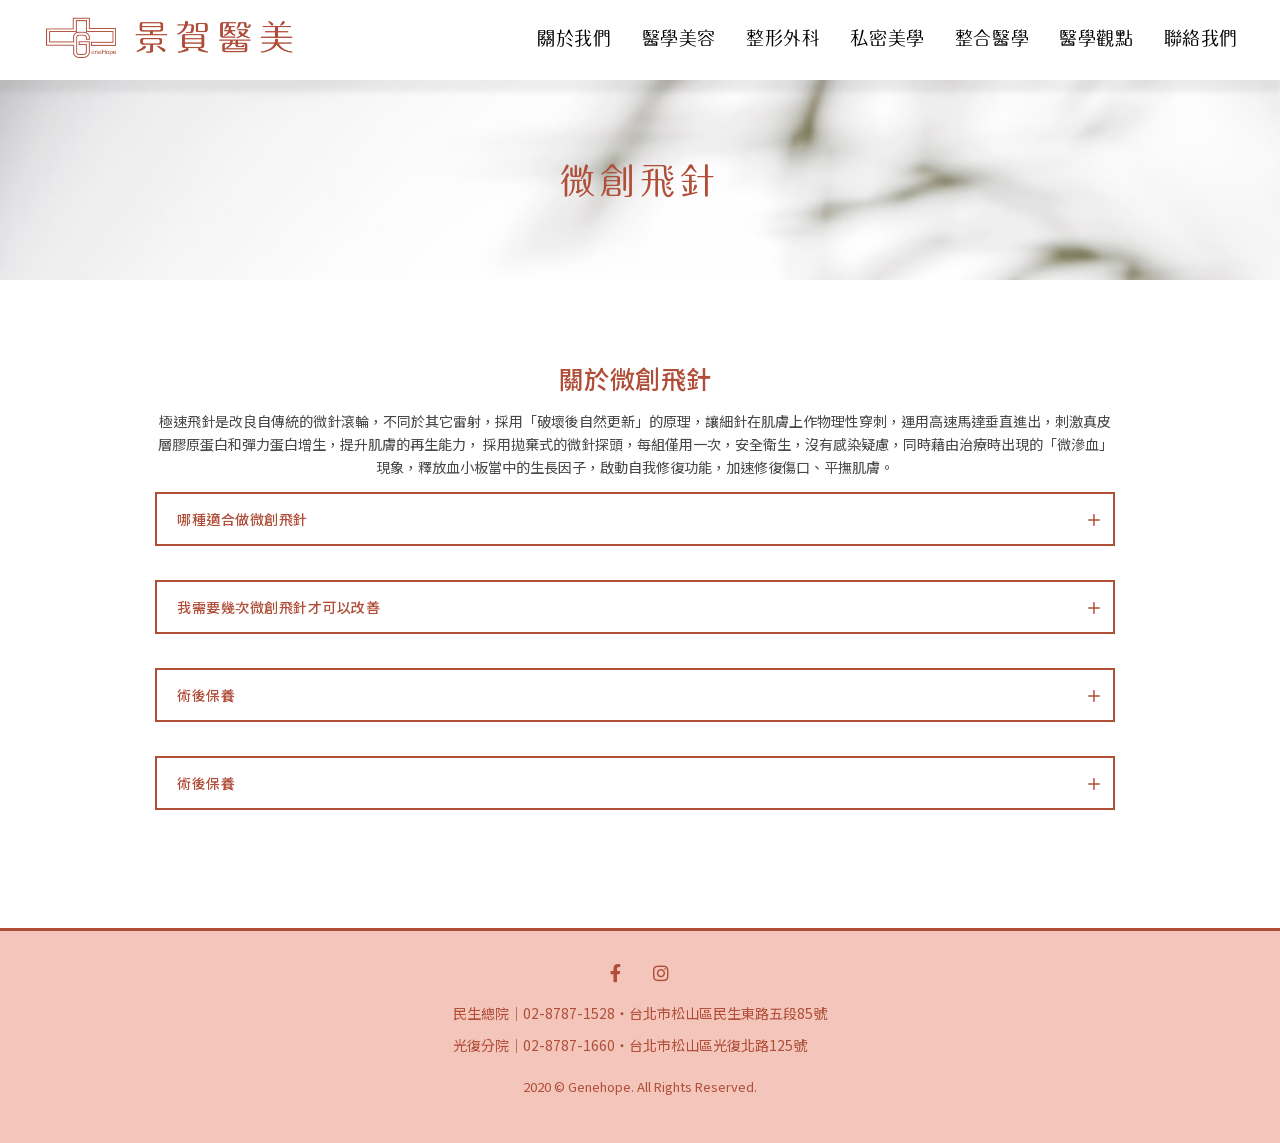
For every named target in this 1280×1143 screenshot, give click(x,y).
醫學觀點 (1096, 38)
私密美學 (887, 38)
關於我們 (574, 38)
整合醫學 (992, 38)
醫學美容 (679, 38)
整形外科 (783, 38)
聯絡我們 (1201, 38)
